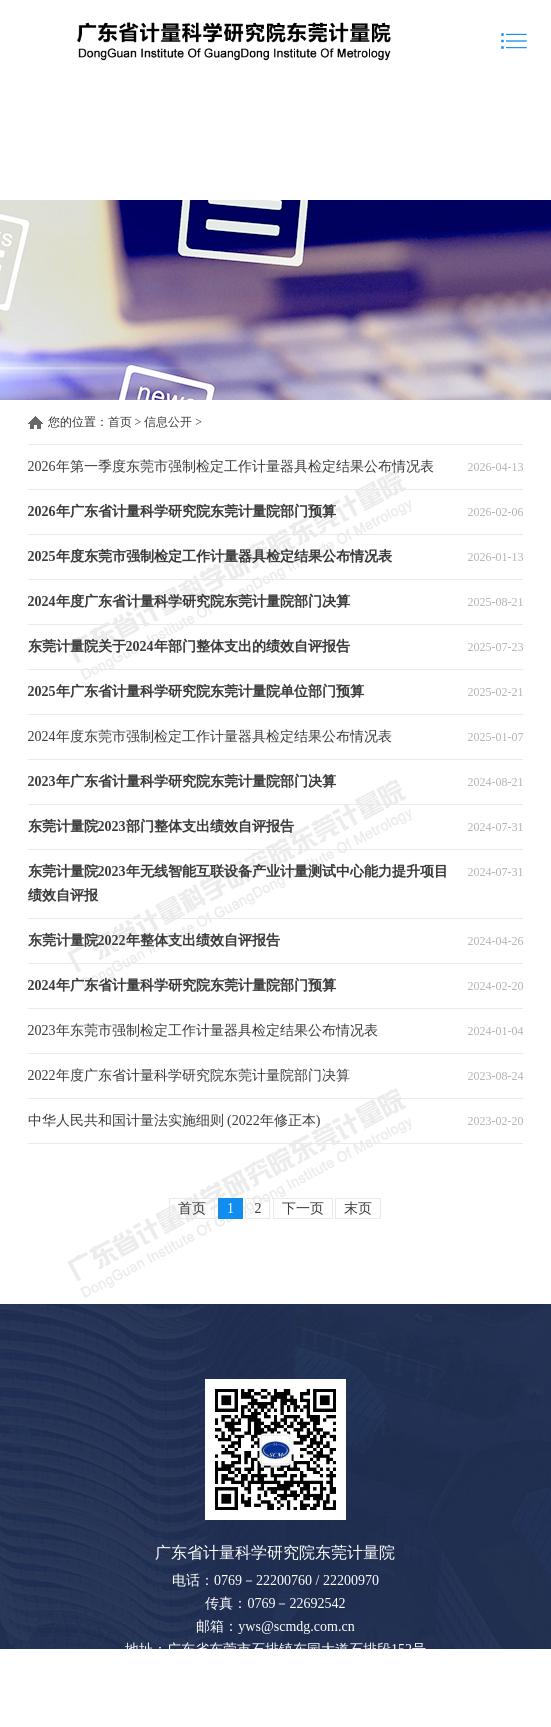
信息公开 (168, 422)
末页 (358, 1208)
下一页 (303, 1208)
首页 (120, 422)
